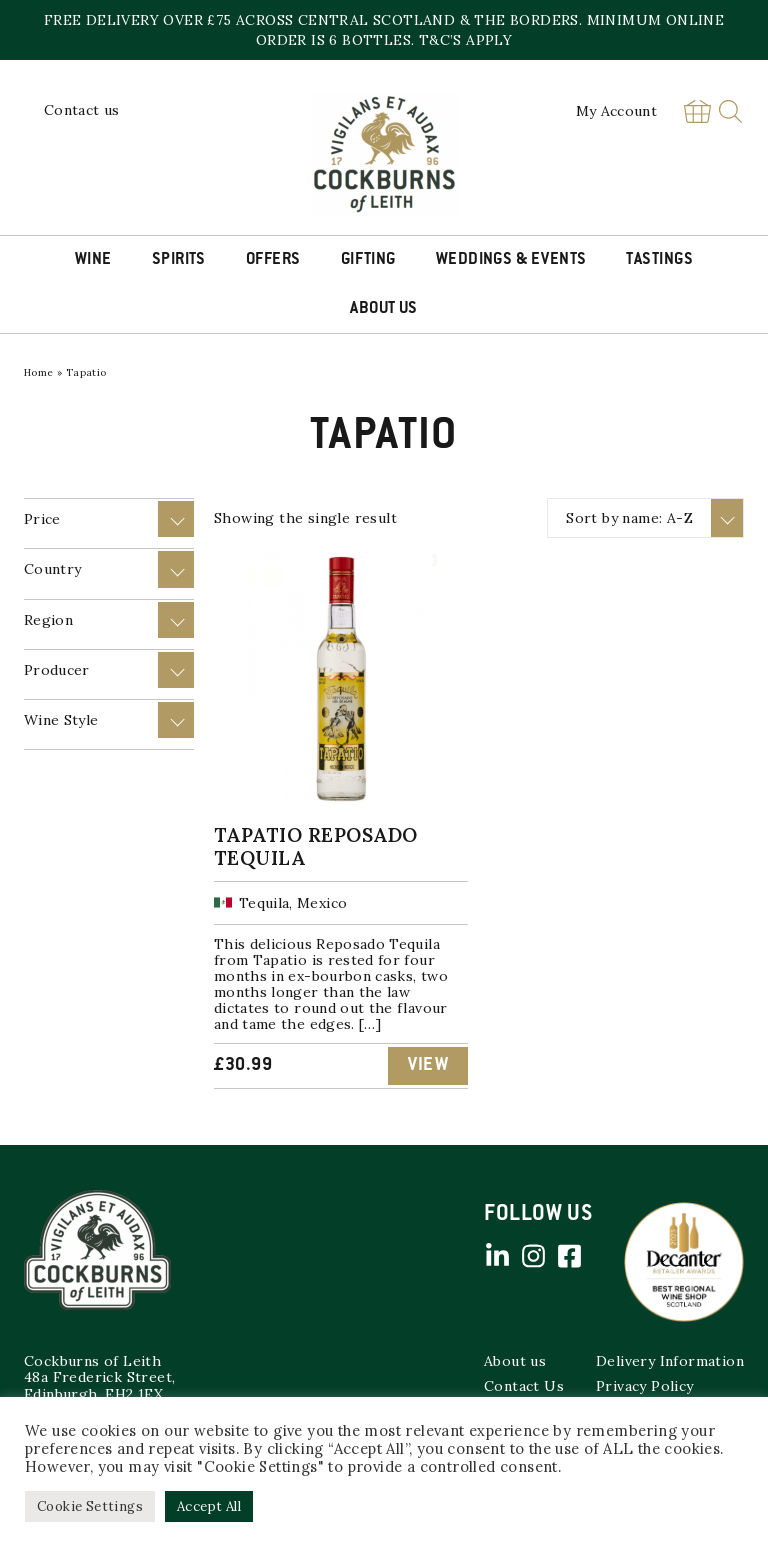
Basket (697, 111)
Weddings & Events (511, 260)
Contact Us (524, 1386)
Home (39, 372)
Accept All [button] (209, 1506)
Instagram (533, 1256)
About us (515, 1361)
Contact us (82, 110)
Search (730, 111)
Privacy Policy (645, 1386)
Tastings (659, 260)
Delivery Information (670, 1361)
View (428, 1066)
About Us (384, 309)
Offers (273, 260)
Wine (93, 260)
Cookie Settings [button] (90, 1506)
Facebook (569, 1256)
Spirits (179, 260)
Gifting (368, 260)
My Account (617, 111)
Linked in (497, 1256)
